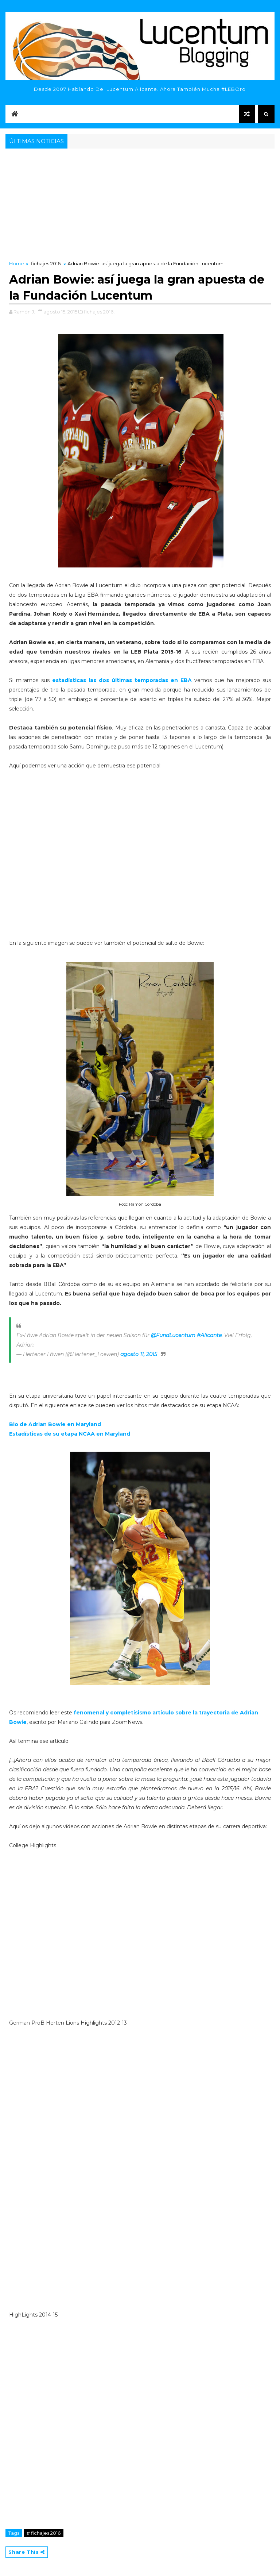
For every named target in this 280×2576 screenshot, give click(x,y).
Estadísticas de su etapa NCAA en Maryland (69, 1434)
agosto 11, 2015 (138, 1354)
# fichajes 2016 (44, 2533)
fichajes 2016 (46, 263)
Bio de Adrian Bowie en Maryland (55, 1424)
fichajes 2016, (99, 312)
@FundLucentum (173, 1335)
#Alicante (209, 1335)
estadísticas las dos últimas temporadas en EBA (122, 680)
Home (16, 263)
